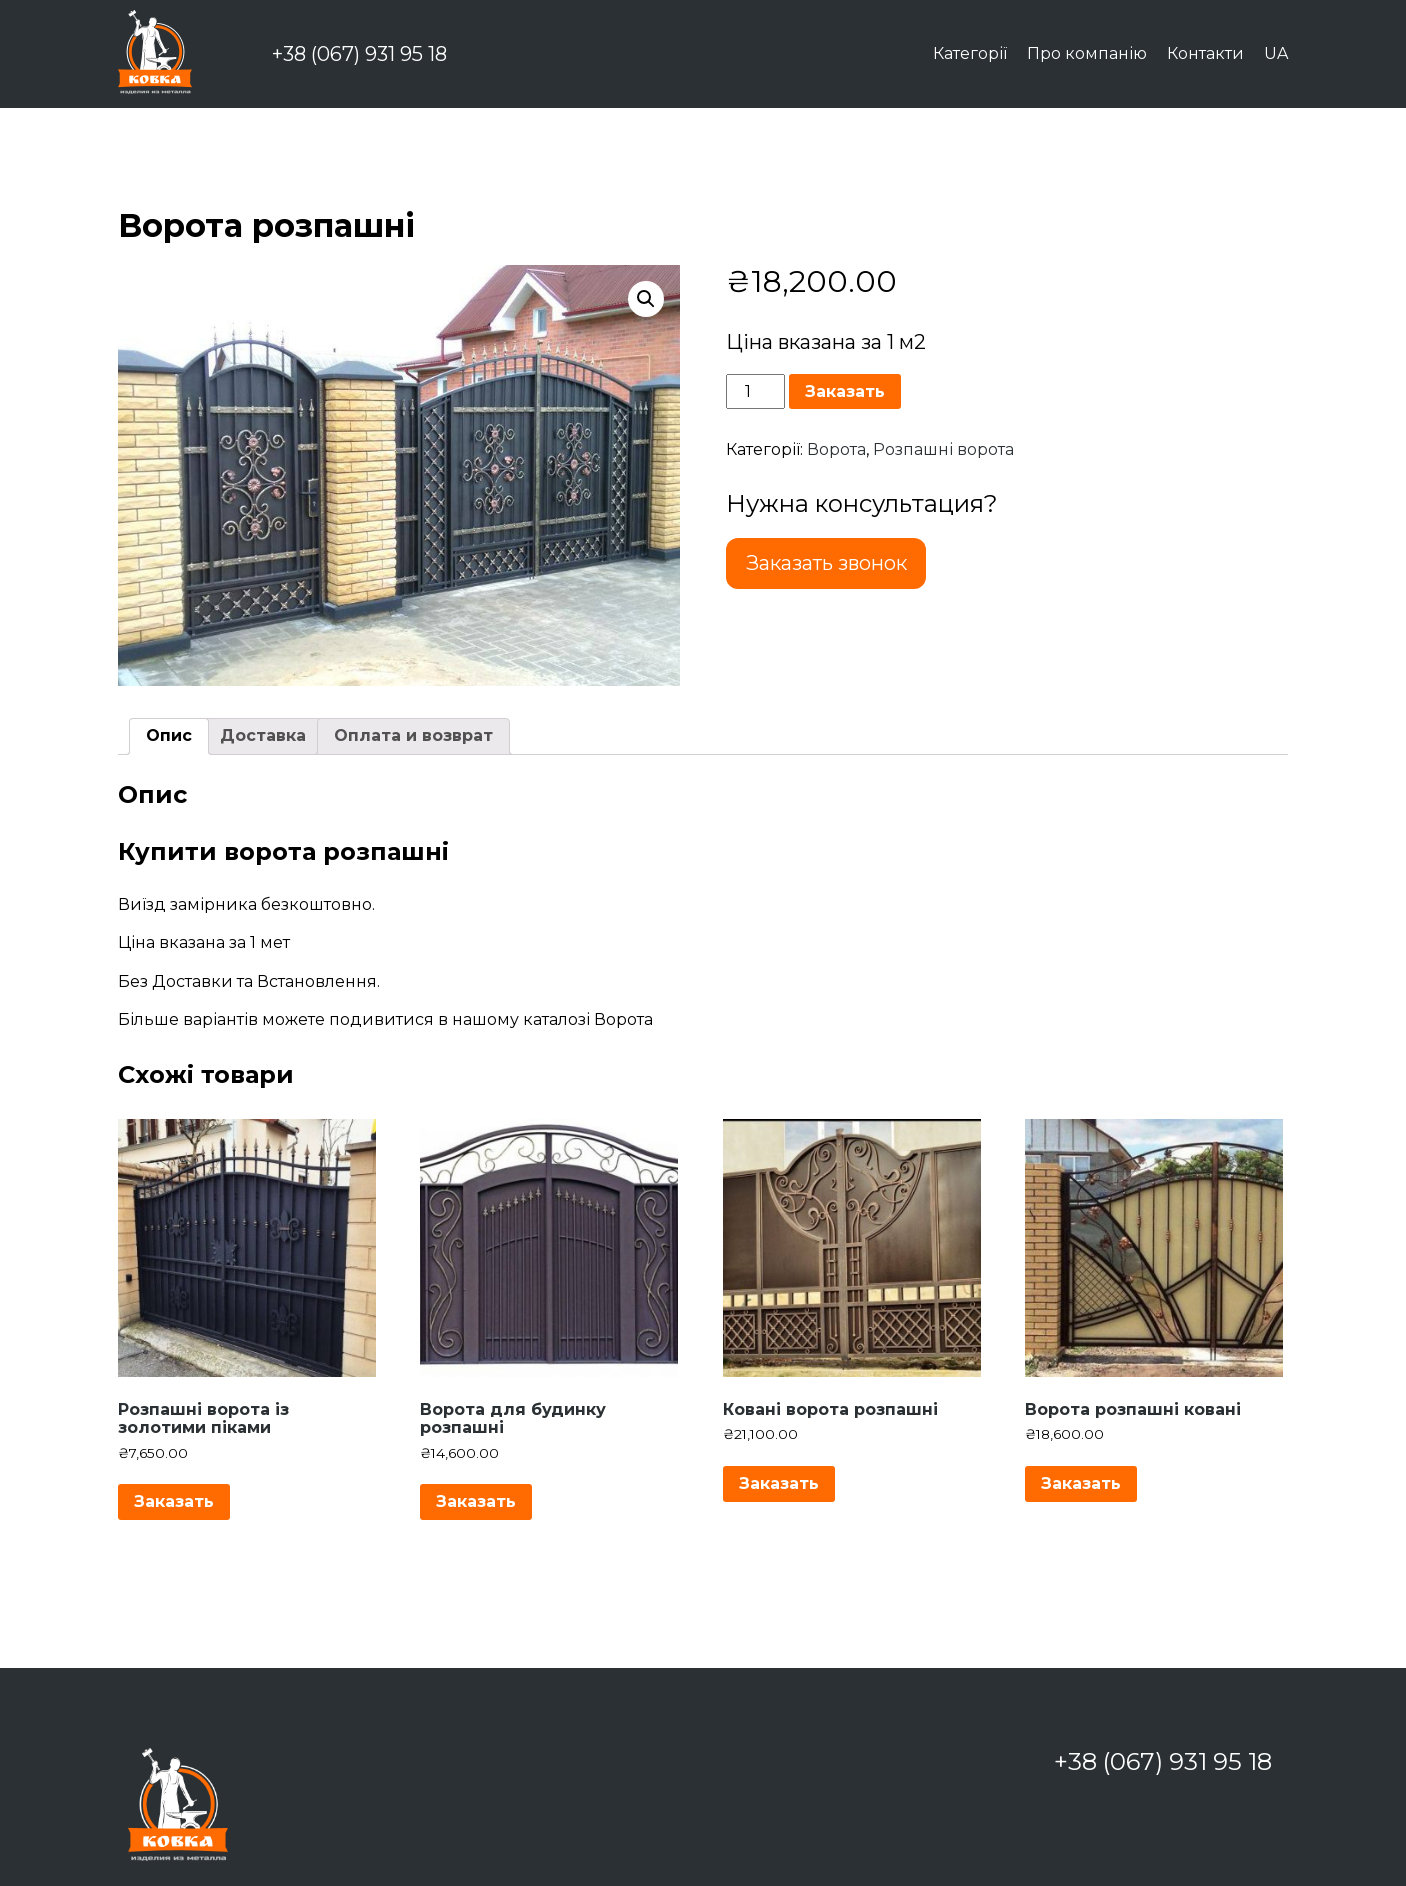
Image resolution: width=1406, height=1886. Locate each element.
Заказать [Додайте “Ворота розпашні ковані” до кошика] (1081, 1483)
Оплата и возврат (413, 735)
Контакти (1205, 53)
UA (1276, 53)
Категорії (970, 53)
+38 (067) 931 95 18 (359, 54)
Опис (169, 735)
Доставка (263, 735)
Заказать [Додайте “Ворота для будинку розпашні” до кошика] (476, 1501)
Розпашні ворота (943, 449)
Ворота (836, 449)
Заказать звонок (826, 563)
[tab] (169, 736)
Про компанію (1087, 53)
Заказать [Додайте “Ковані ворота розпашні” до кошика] (779, 1483)
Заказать (845, 391)
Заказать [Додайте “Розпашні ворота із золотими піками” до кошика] (174, 1501)
